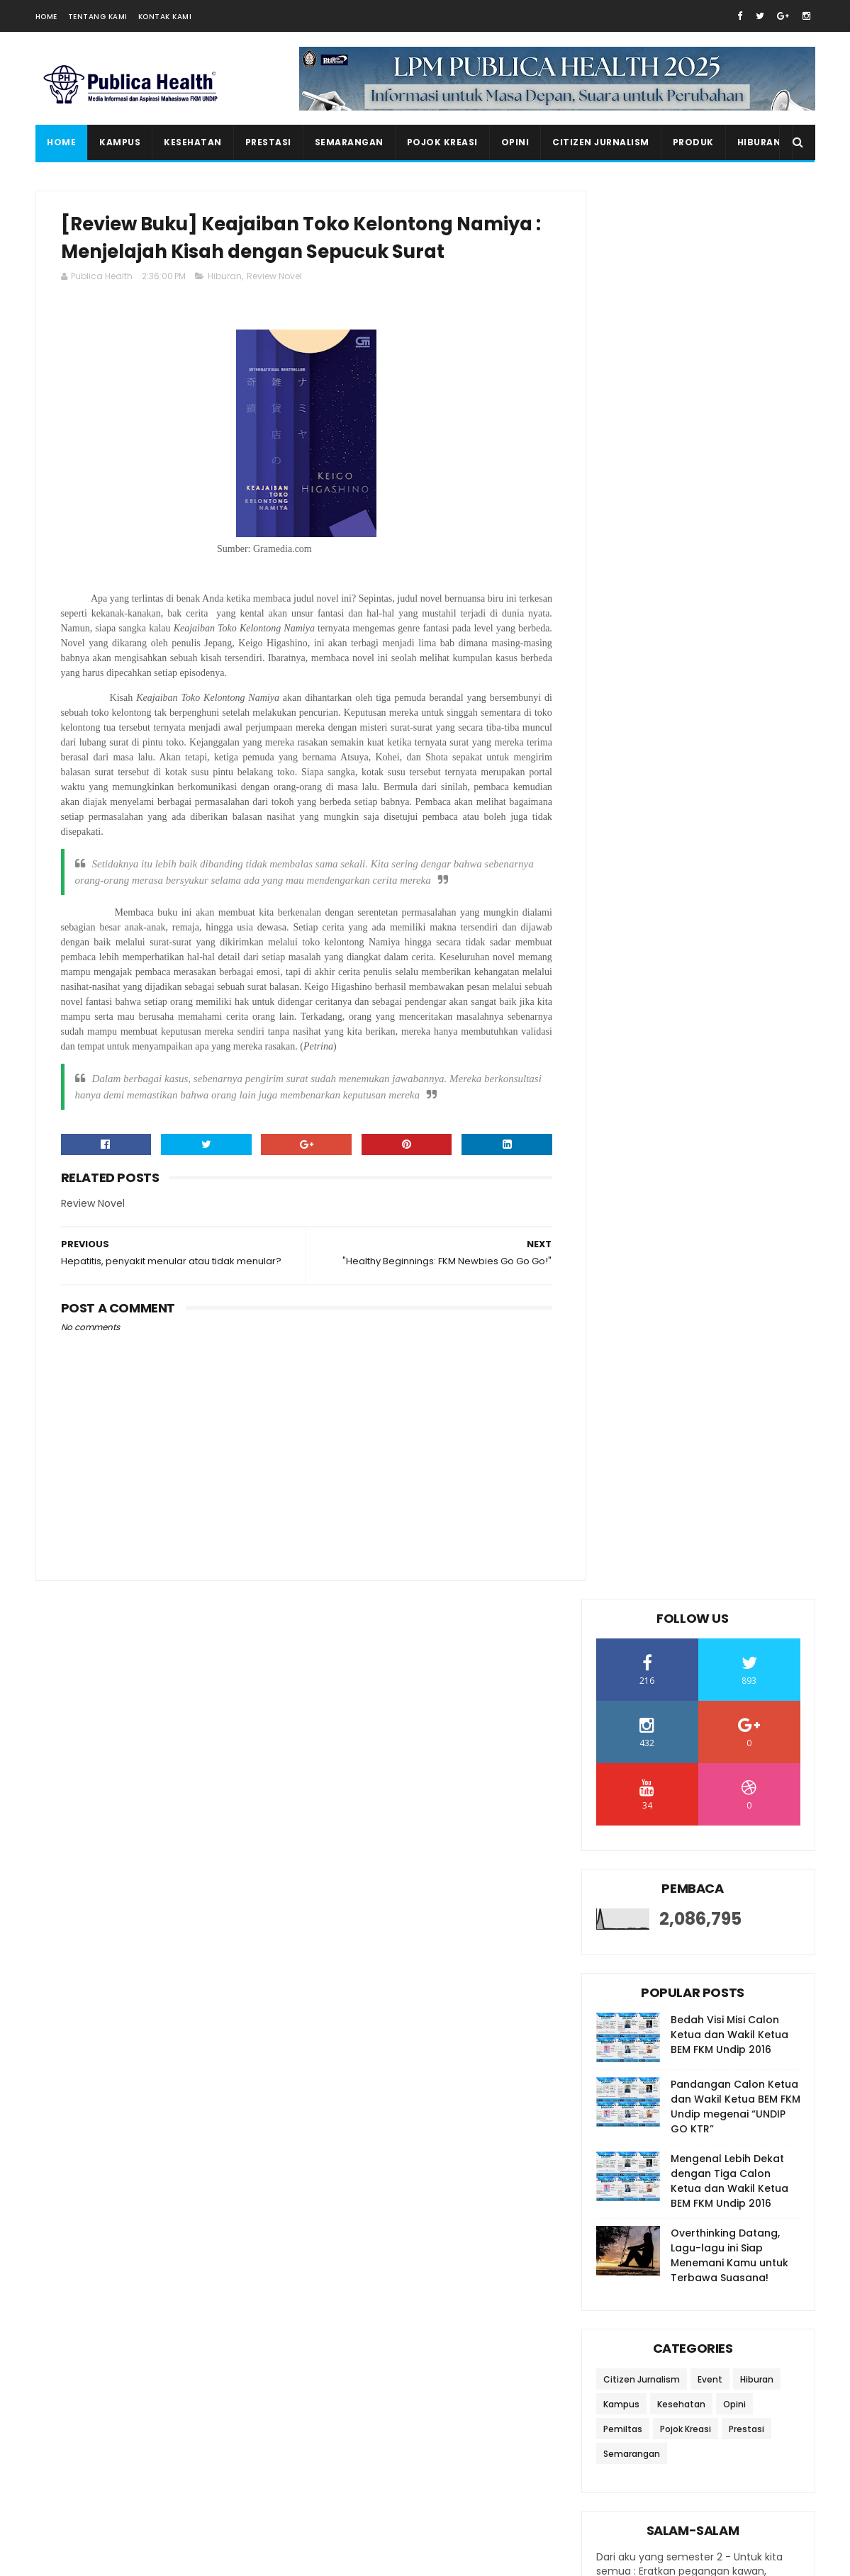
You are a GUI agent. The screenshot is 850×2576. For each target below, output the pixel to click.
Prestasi (268, 142)
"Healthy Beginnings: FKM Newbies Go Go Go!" (689, 1505)
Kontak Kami (165, 16)
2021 (624, 1895)
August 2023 (658, 1463)
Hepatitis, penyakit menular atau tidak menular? (696, 1569)
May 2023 (649, 1774)
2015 (624, 2011)
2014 (624, 2030)
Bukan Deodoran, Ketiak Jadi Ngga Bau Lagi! (699, 1600)
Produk (692, 142)
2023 (625, 1369)
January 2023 (661, 1852)
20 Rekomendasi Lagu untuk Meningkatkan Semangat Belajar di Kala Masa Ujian (724, 2358)
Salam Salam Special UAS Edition (724, 2472)
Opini (515, 142)
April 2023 (650, 1794)
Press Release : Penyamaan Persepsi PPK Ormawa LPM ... (701, 1631)
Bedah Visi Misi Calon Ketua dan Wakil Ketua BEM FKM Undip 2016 (729, 626)
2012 (624, 2069)
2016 (624, 1992)
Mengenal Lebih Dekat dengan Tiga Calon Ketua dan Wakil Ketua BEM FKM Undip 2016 (729, 772)
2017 (624, 1972)
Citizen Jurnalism (600, 142)
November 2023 (667, 1405)
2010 (624, 2107)
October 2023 (661, 1425)
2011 (622, 2088)
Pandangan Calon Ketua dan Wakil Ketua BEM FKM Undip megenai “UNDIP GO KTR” (735, 698)
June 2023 (652, 1755)
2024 (625, 1350)
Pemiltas (622, 1021)
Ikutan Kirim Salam (647, 2210)
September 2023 (669, 1444)
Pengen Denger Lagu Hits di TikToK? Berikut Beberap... (697, 1724)
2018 (624, 1953)
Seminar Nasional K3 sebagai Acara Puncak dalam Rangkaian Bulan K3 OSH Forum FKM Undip (723, 2422)
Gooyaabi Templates (280, 2558)
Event (710, 971)
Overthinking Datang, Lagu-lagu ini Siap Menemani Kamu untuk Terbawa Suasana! (729, 847)
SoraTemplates (123, 2558)
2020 (625, 1914)
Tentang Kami (98, 16)
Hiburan (759, 142)
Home (46, 16)
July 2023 (649, 1483)
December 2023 (667, 1386)
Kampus (119, 142)
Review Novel (274, 308)
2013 (624, 2050)
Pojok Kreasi (441, 142)
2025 (625, 1331)
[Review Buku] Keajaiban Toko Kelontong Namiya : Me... (702, 1537)
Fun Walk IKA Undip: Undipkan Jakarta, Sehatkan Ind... (699, 1662)
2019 (624, 1934)
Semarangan (348, 142)
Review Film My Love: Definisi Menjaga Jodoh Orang (697, 1693)
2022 (625, 1876)
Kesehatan (193, 142)
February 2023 (663, 1832)
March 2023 (655, 1813)
